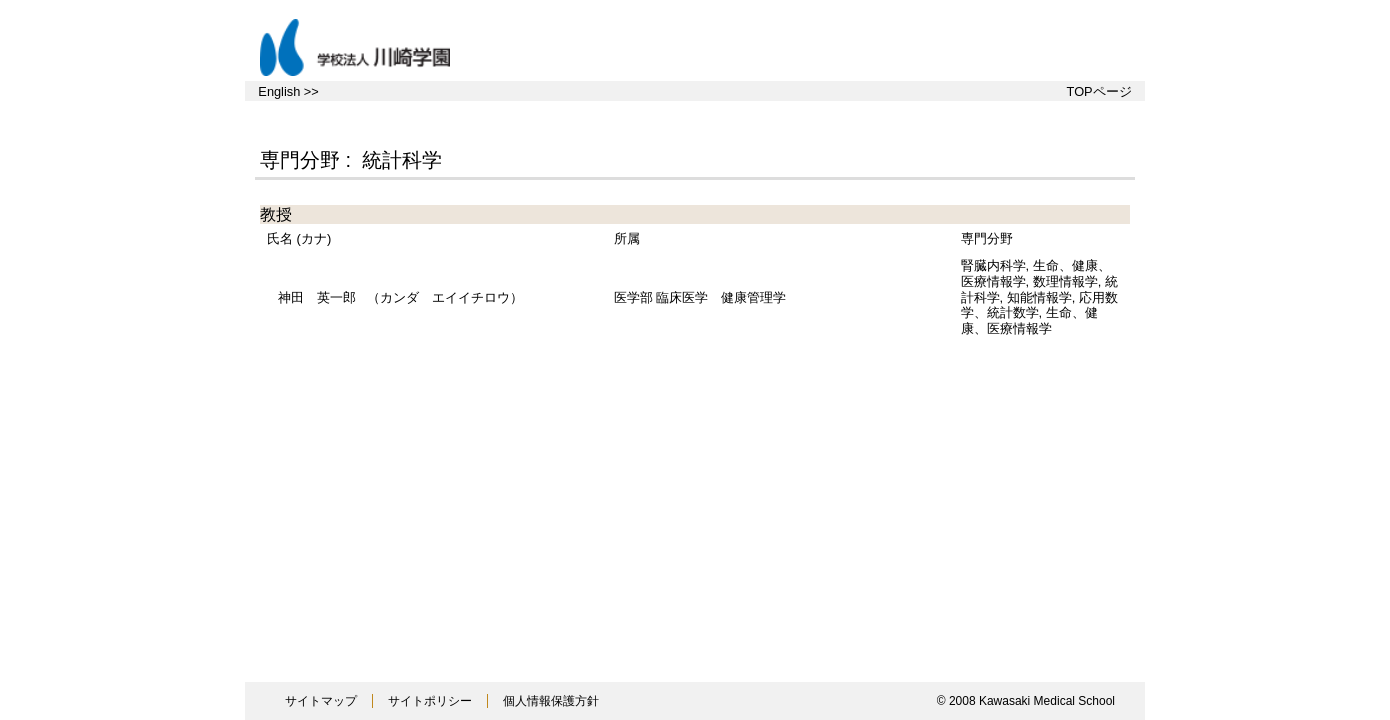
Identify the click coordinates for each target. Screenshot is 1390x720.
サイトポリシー (430, 701)
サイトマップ (321, 701)
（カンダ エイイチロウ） (400, 297)
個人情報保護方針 (551, 701)
